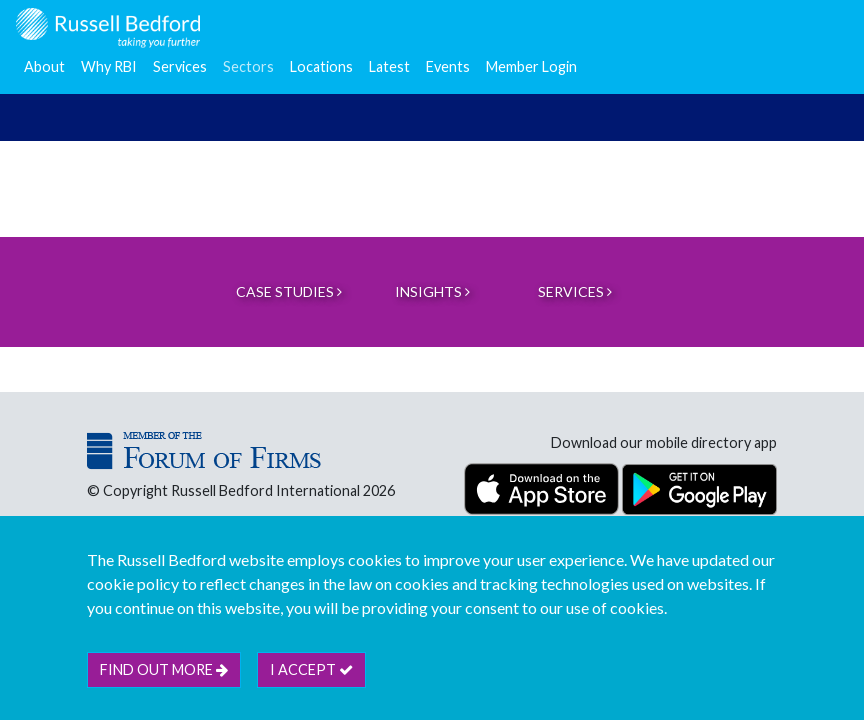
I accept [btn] (311, 669)
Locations (321, 66)
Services (180, 66)
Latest (389, 66)
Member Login (531, 66)
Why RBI (109, 66)
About (44, 66)
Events (448, 66)
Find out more (164, 669)
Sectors (248, 66)
